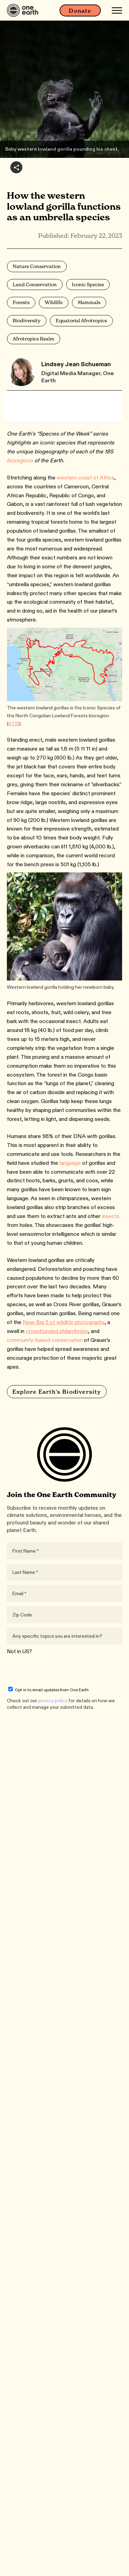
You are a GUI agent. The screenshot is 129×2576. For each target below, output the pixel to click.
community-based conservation (45, 1340)
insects (110, 1216)
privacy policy (52, 1700)
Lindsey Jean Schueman (76, 364)
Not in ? (19, 1651)
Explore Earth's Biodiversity (56, 1391)
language (70, 1163)
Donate (80, 10)
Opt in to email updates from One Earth (48, 1689)
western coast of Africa (85, 477)
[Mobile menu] (117, 10)
